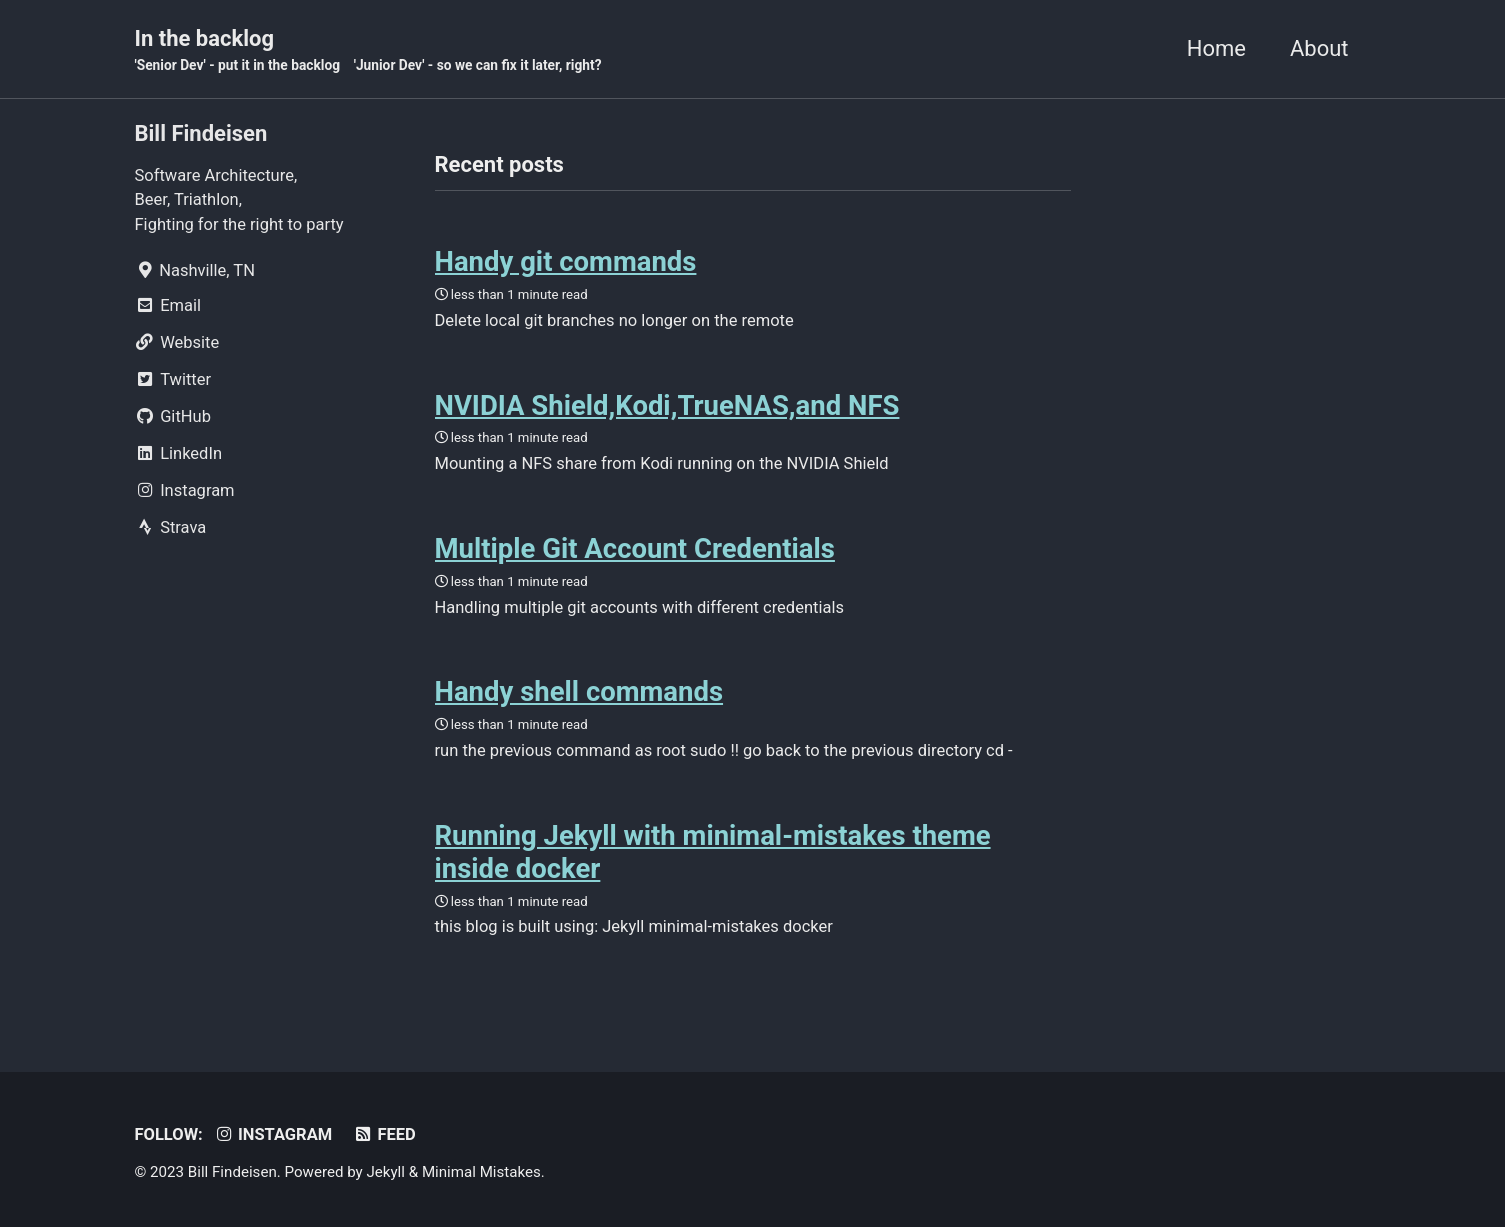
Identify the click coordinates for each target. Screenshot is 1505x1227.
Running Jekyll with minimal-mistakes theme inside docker (713, 852)
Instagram (272, 1134)
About (1319, 48)
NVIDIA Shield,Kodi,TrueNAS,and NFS (667, 405)
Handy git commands (566, 261)
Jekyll (385, 1172)
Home (1216, 48)
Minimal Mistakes (481, 1172)
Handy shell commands (579, 691)
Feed (384, 1134)
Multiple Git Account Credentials (635, 548)
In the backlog (368, 51)
